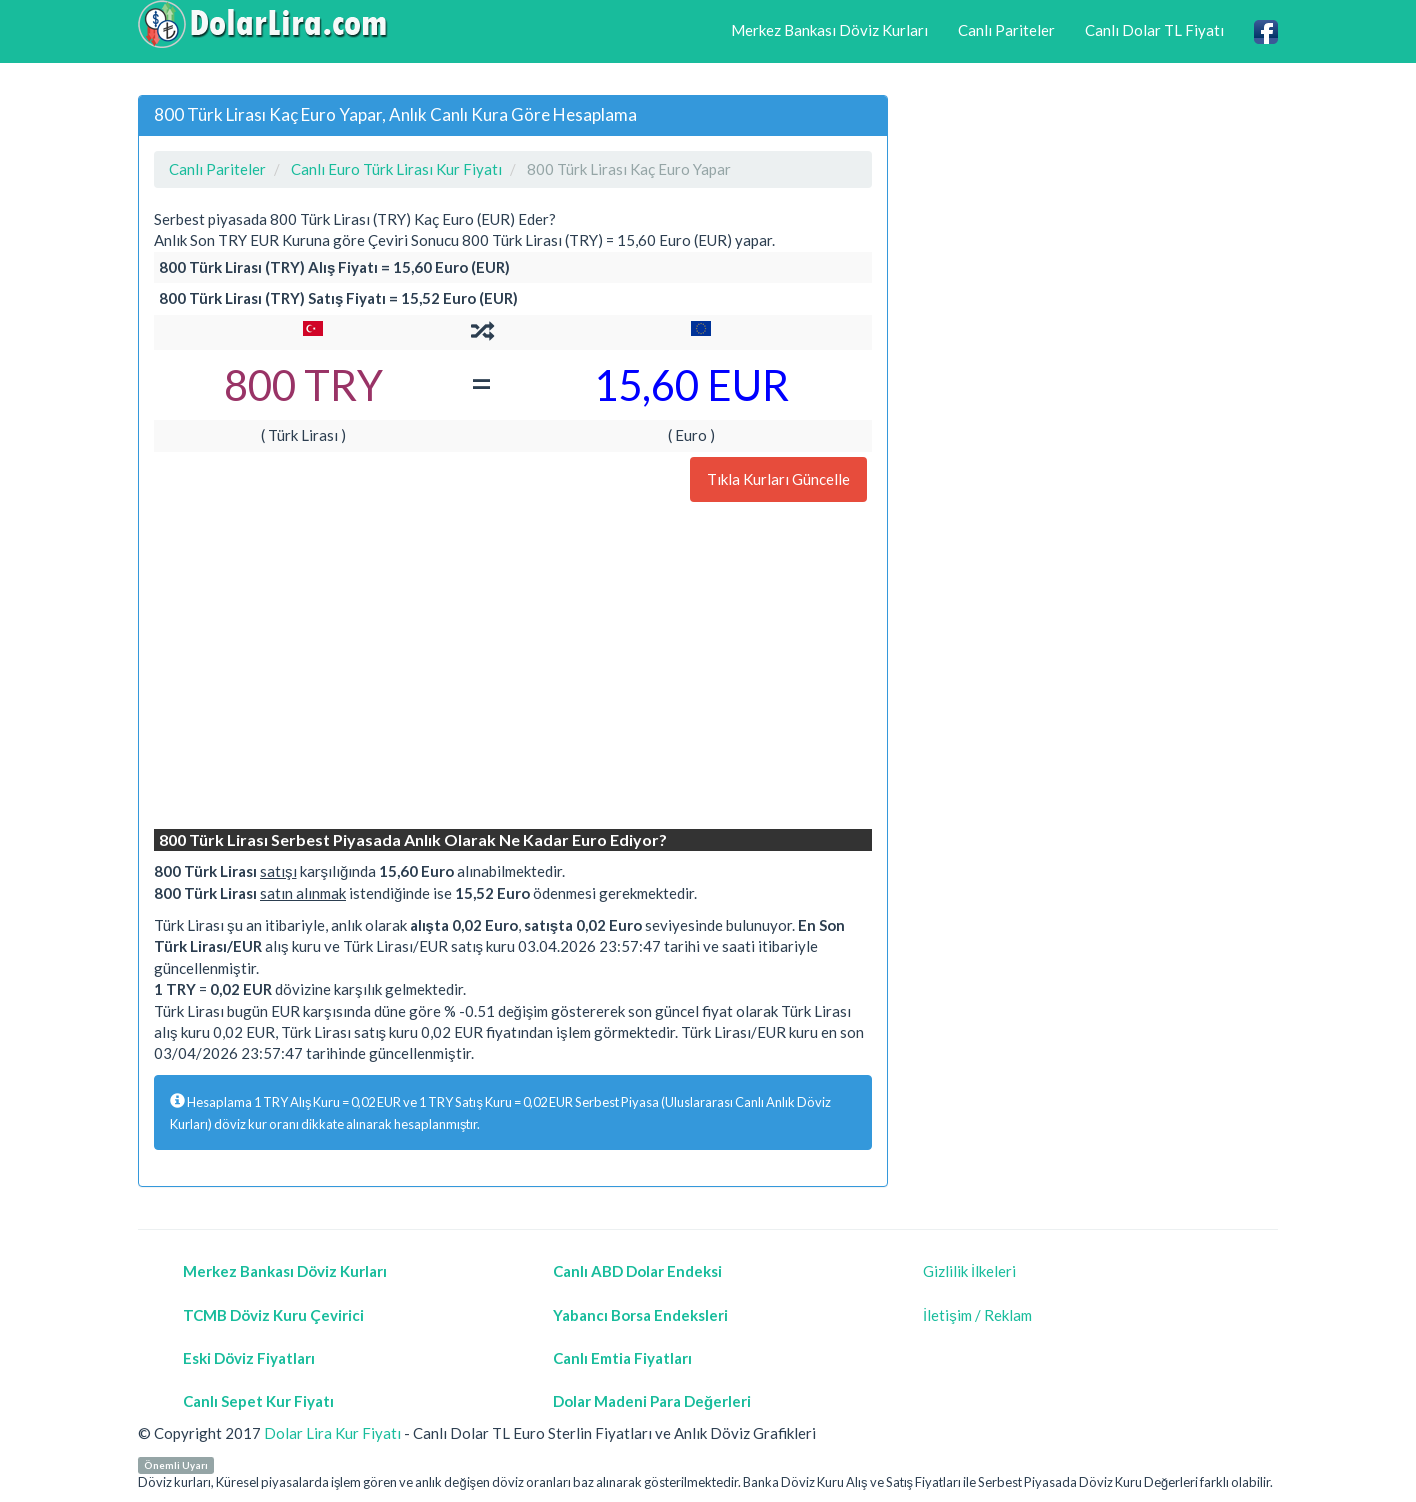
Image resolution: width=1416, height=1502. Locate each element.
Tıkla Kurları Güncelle (778, 479)
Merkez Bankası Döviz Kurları (829, 30)
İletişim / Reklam (977, 1315)
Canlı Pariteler (1006, 30)
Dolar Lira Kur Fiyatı (332, 1433)
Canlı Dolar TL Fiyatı (1154, 30)
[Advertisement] (513, 668)
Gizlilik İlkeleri (969, 1271)
